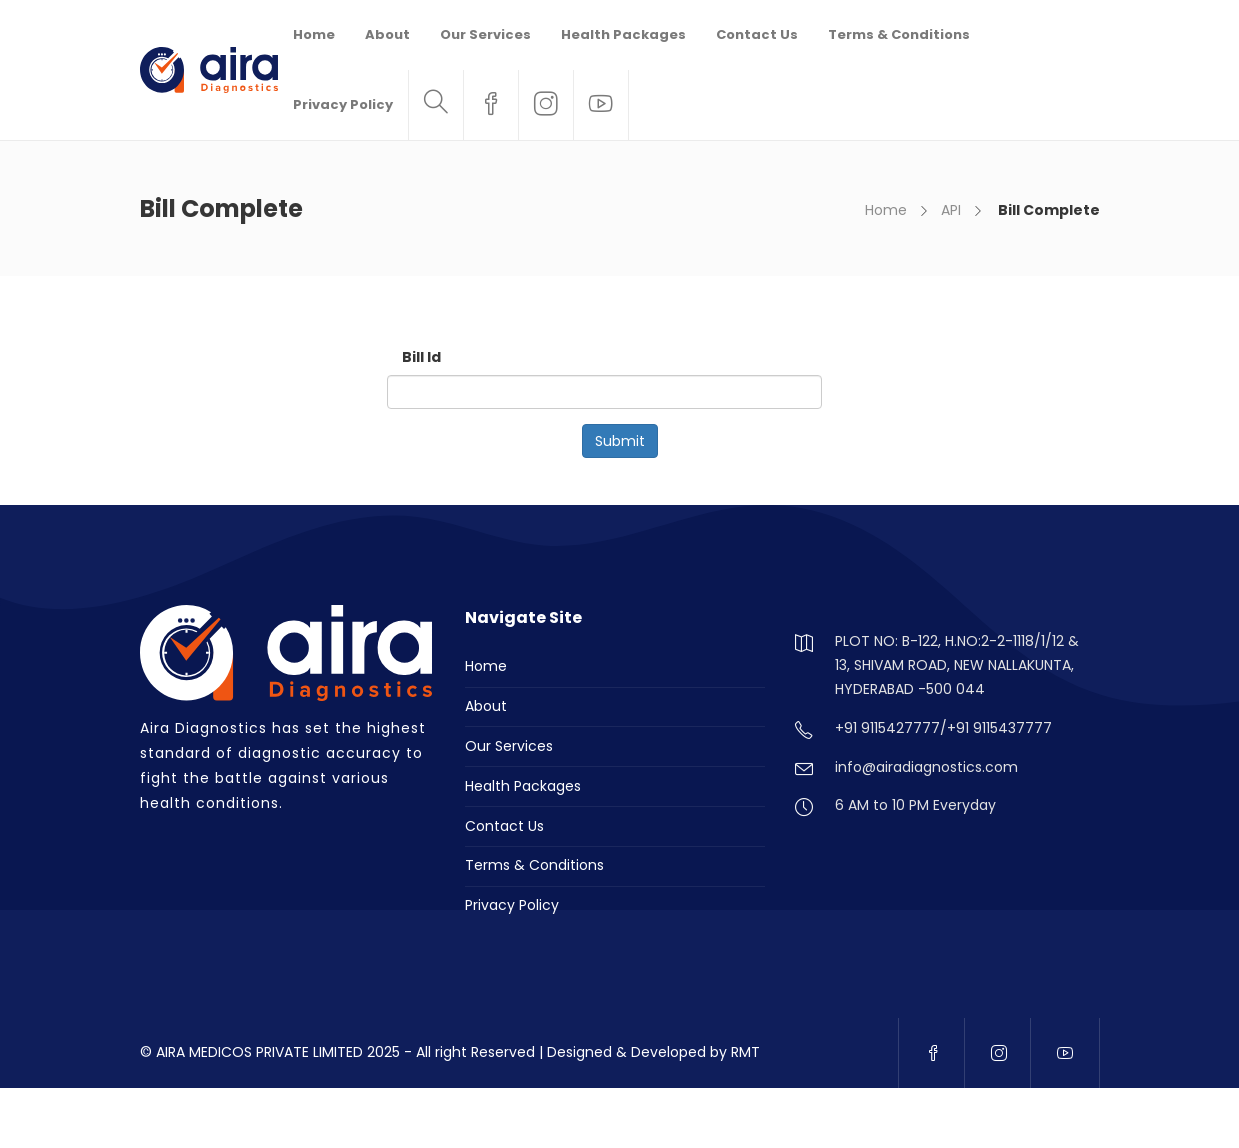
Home (314, 34)
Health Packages (623, 34)
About (387, 34)
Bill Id (421, 357)
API (951, 210)
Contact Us (757, 34)
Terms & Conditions (899, 34)
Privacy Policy (343, 104)
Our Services (485, 34)
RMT (745, 1052)
